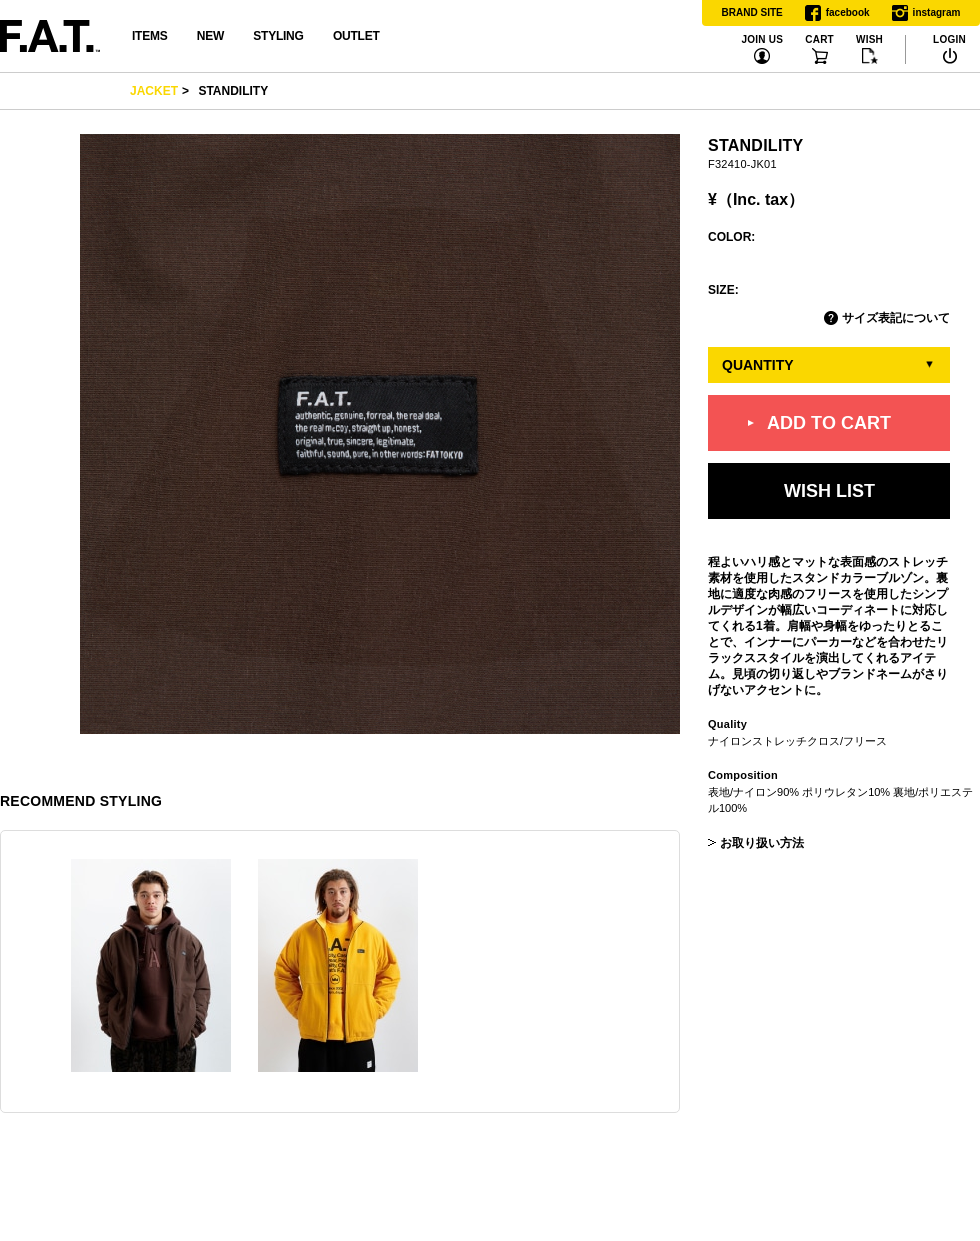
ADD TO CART (829, 422)
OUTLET (356, 36)
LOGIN (949, 40)
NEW (210, 36)
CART (819, 40)
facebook (837, 13)
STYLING (278, 36)
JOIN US (762, 40)
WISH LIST (829, 490)
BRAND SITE (752, 12)
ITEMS (149, 36)
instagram (926, 13)
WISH (869, 40)
